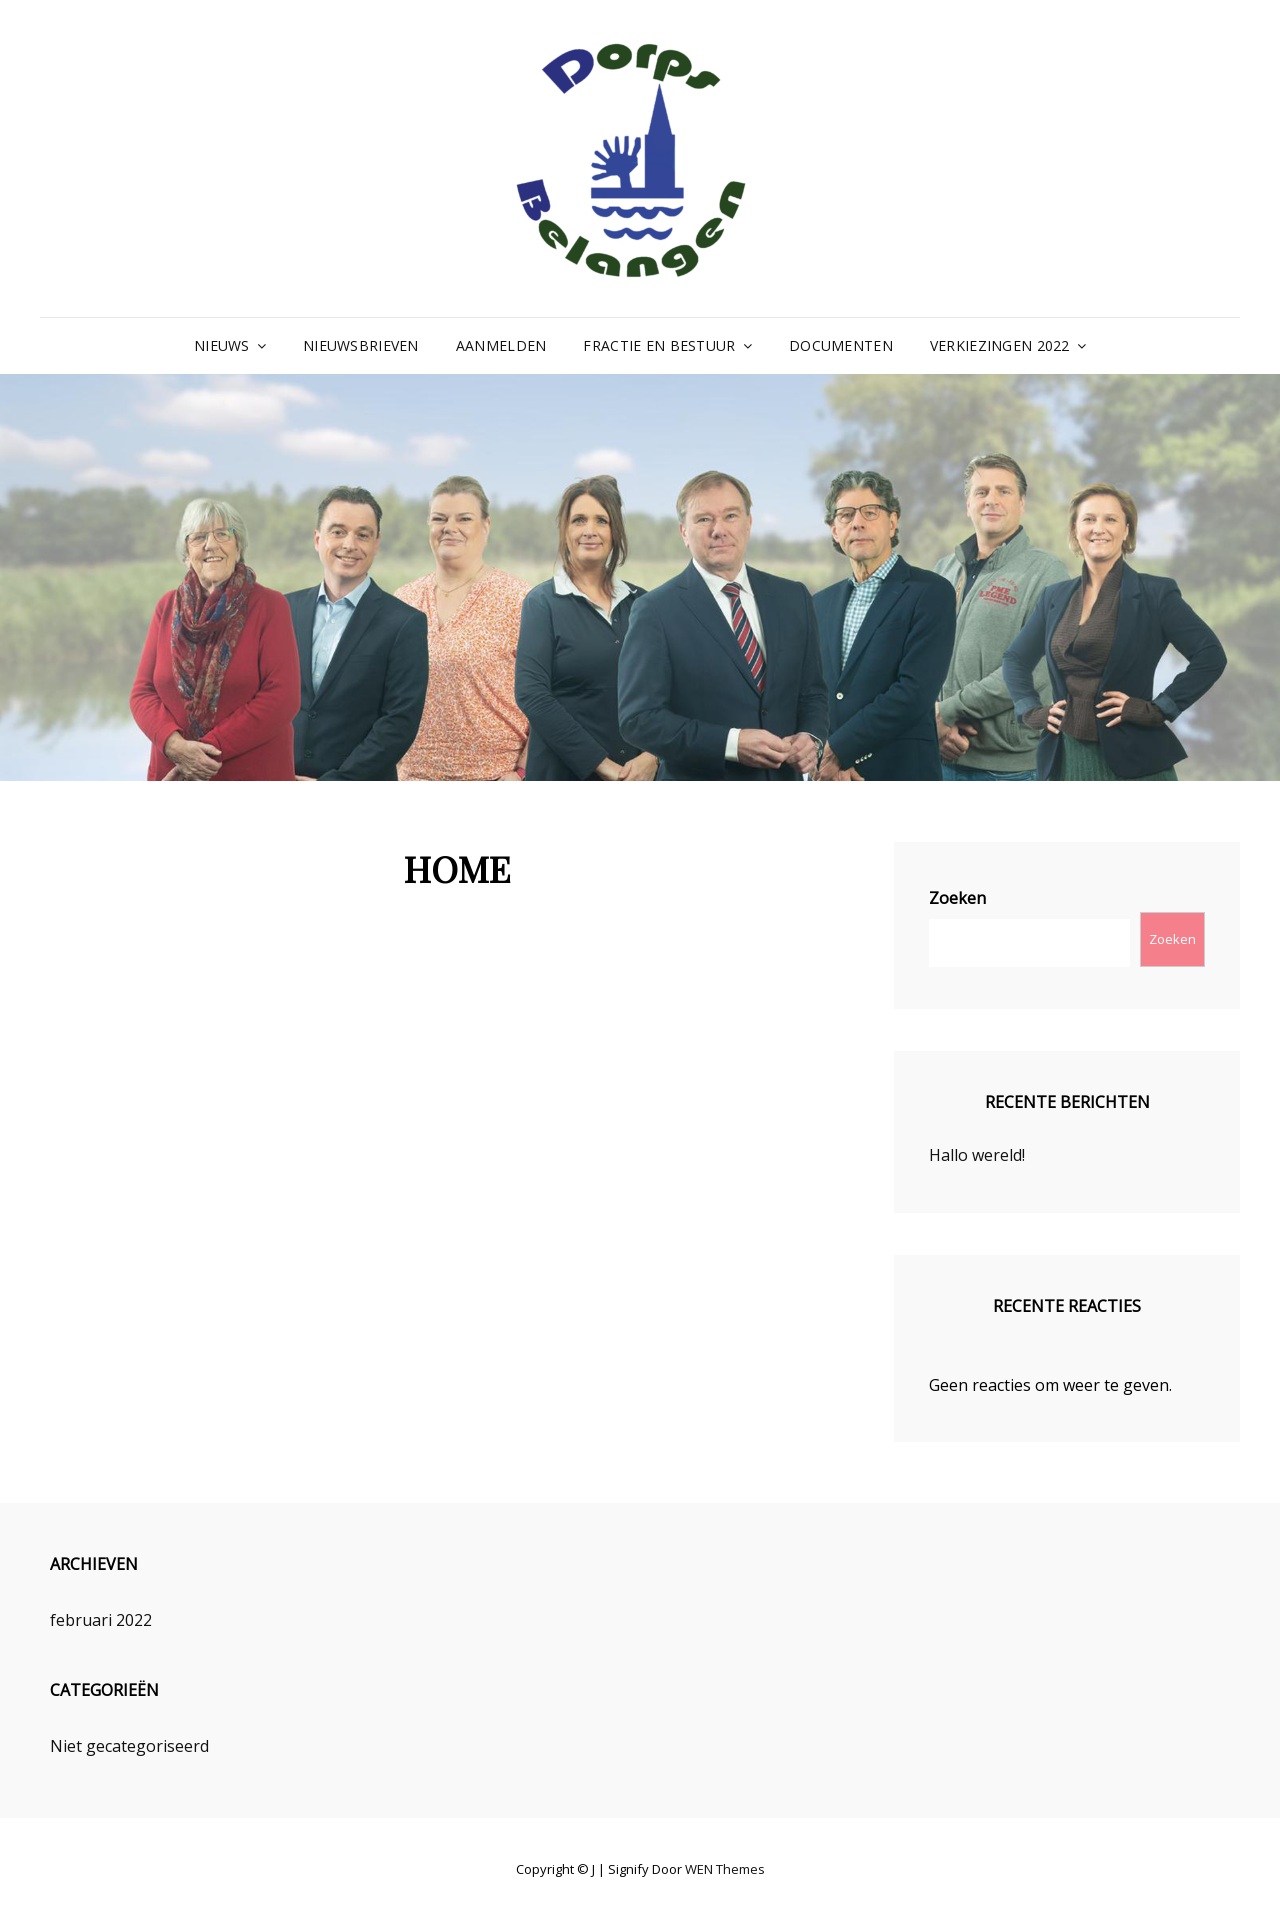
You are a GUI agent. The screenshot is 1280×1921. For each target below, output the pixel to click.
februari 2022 (101, 1620)
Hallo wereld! (977, 1155)
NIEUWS (222, 345)
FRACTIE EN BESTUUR (659, 345)
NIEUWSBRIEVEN (361, 345)
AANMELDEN (501, 345)
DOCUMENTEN (841, 345)
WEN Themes (725, 1869)
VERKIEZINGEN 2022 (1000, 345)
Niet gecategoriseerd (129, 1746)
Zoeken (957, 898)
